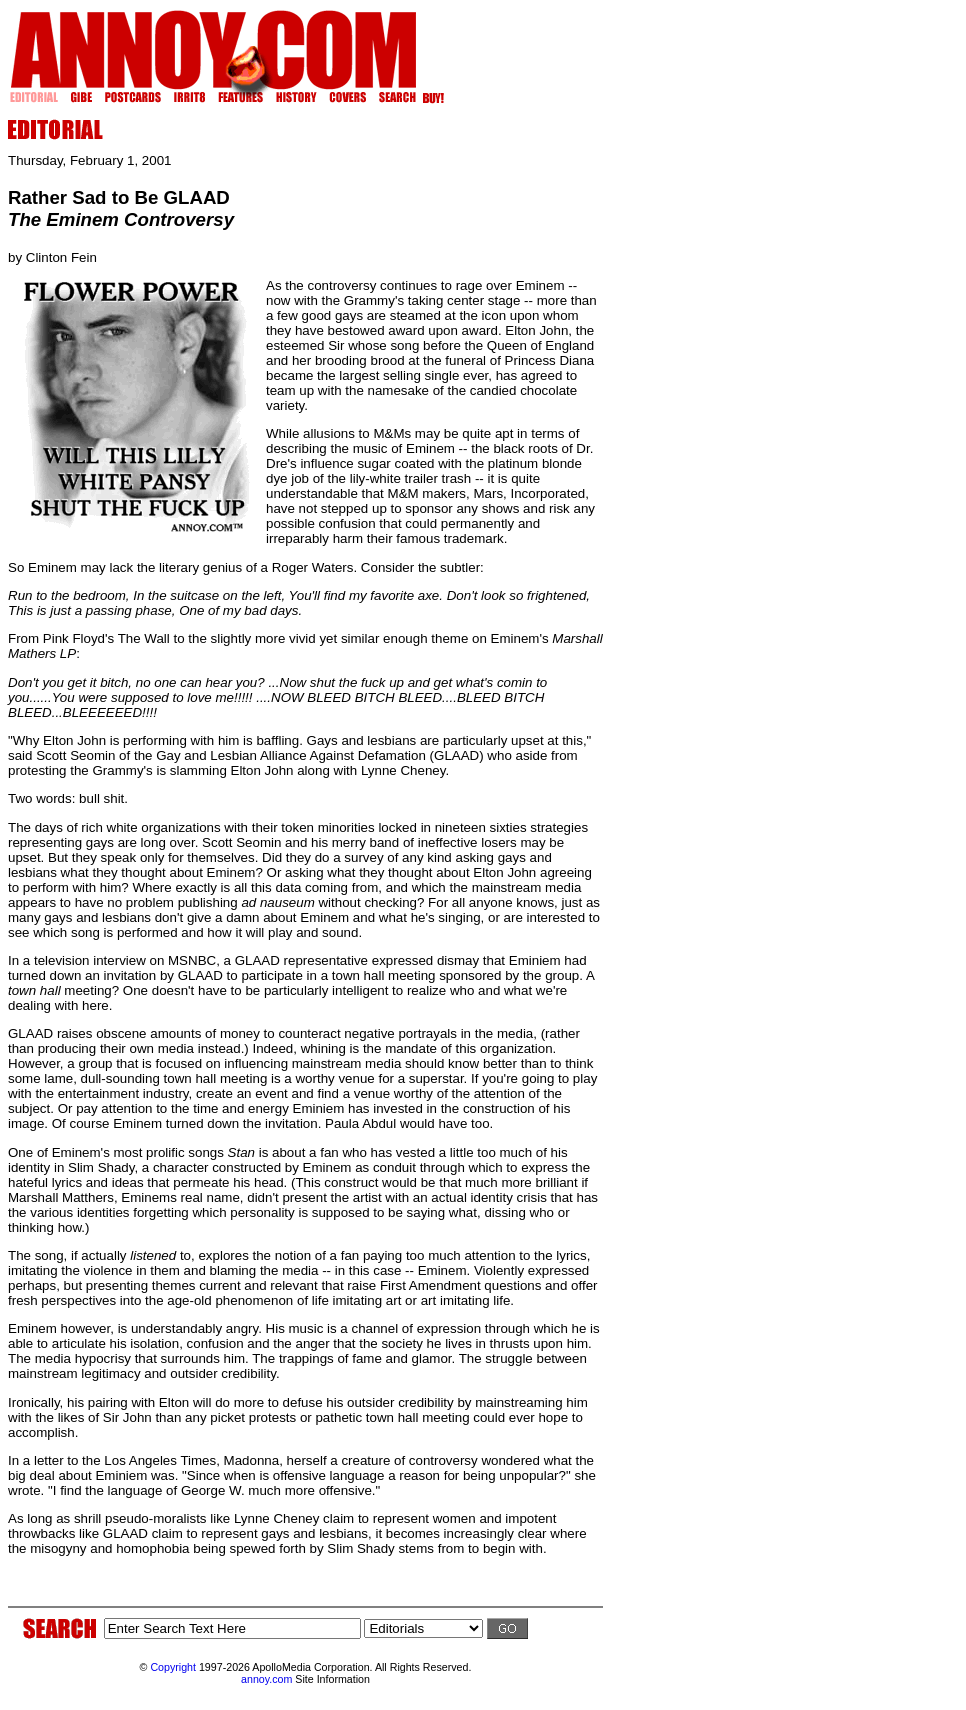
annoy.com (266, 1679)
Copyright (173, 1667)
